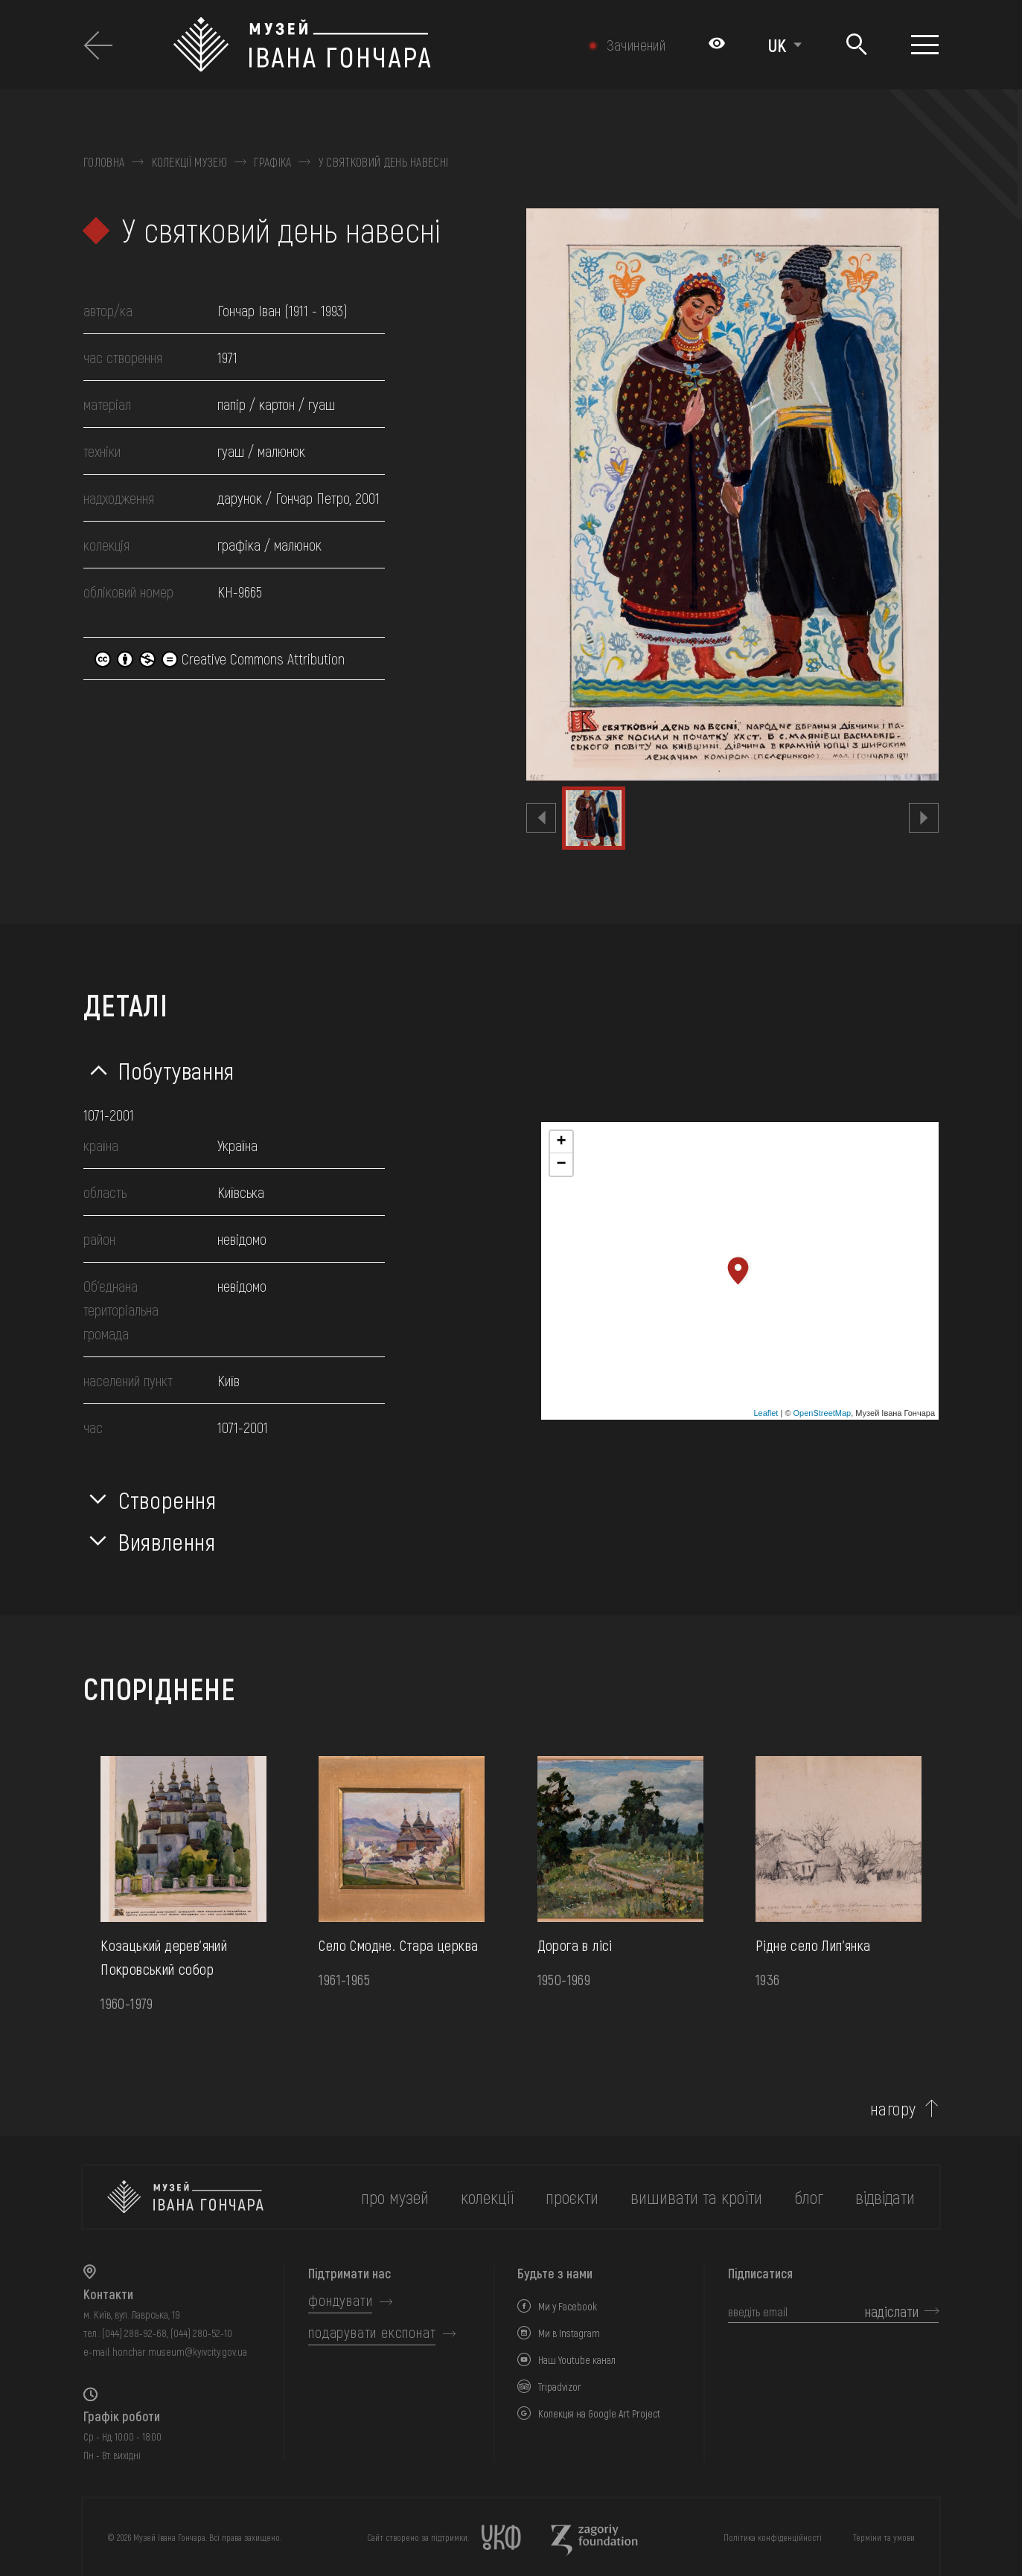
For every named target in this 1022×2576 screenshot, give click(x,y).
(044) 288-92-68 (134, 2333)
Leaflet (765, 1413)
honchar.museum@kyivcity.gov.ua (179, 2351)
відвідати (885, 2197)
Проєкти (572, 2197)
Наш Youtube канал (577, 2360)
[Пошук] (856, 45)
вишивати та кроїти (696, 2197)
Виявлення (167, 1541)
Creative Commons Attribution (220, 658)
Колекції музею (189, 162)
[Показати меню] (925, 44)
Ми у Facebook (567, 2306)
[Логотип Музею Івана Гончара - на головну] (361, 44)
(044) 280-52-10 (201, 2333)
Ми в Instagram (569, 2333)
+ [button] (561, 1142)
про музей (395, 2197)
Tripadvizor (559, 2386)
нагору (893, 2109)
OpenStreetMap (822, 1413)
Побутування (176, 1070)
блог (808, 2197)
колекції (487, 2197)
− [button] (561, 1164)
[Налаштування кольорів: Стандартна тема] (717, 44)
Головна (103, 162)
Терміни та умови (884, 2537)
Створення (167, 1499)
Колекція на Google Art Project (599, 2413)
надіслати (892, 2311)
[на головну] (185, 2197)
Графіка (272, 162)
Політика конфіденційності (773, 2537)
